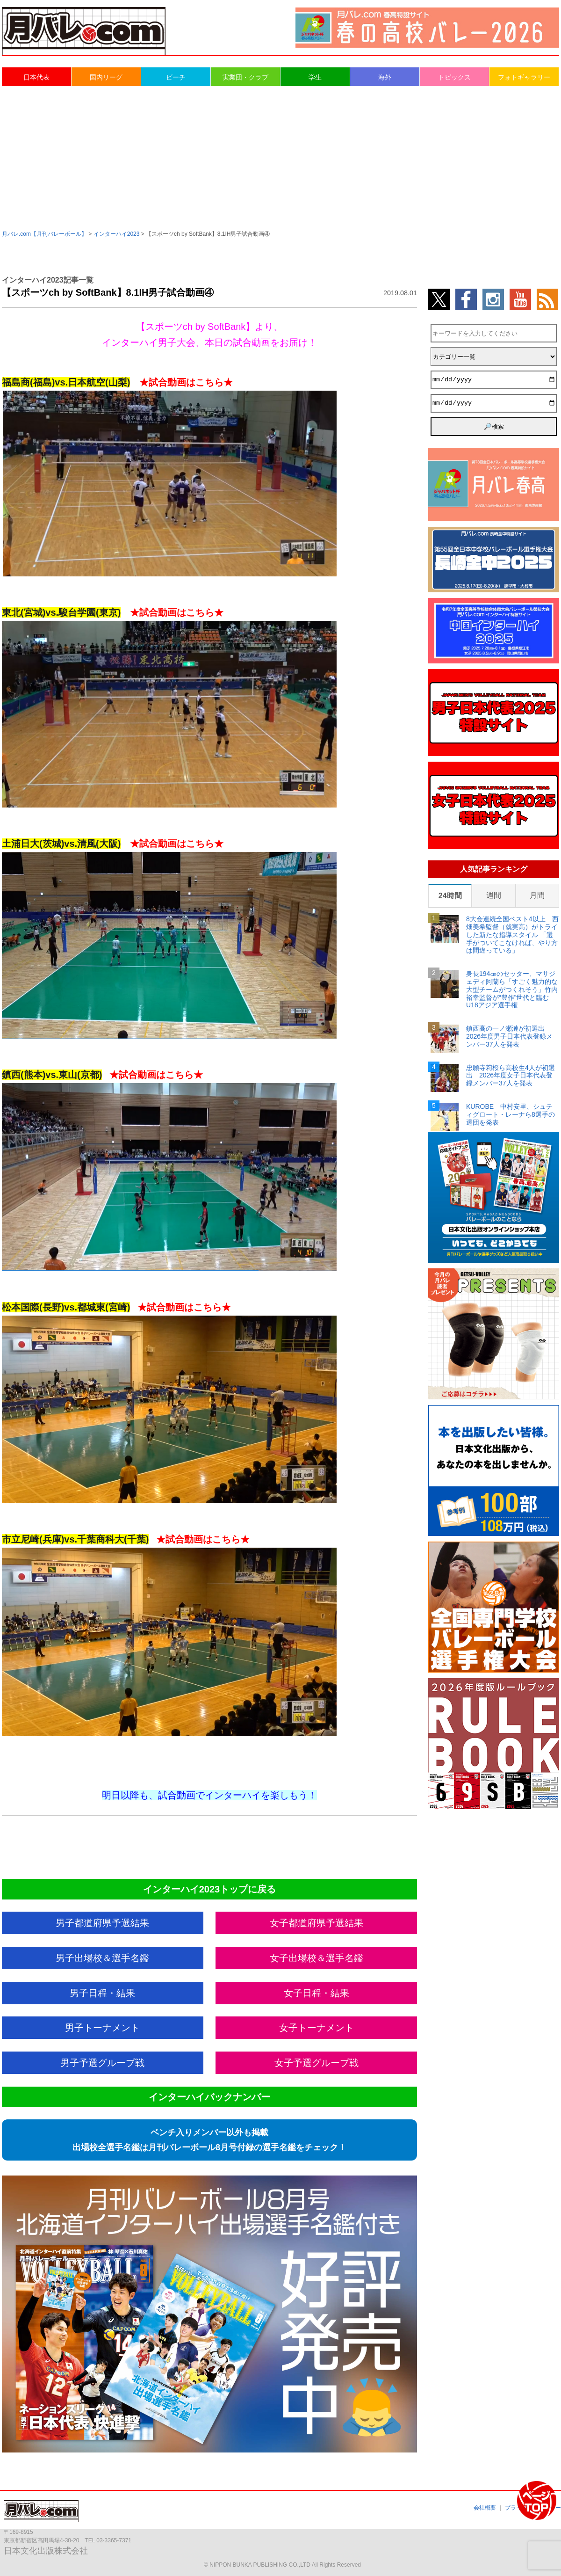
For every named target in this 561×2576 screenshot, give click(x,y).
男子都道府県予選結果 (102, 1923)
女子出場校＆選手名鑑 (316, 1958)
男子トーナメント (102, 2028)
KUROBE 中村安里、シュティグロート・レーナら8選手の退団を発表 (510, 1114)
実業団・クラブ (245, 77)
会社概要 (485, 2507)
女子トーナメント (316, 2028)
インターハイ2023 (117, 234)
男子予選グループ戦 (102, 2063)
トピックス (454, 77)
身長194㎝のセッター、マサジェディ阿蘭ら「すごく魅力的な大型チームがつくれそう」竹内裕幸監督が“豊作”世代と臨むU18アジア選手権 (512, 989)
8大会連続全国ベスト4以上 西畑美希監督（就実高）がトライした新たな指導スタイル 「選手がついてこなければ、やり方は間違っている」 (512, 934)
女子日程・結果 (316, 1993)
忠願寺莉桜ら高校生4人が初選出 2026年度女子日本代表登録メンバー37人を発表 (510, 1075)
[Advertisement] (280, 157)
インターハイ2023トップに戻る (209, 1889)
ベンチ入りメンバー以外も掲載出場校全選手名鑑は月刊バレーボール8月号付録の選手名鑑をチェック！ (209, 2140)
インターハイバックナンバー (209, 2097)
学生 (315, 77)
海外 (384, 77)
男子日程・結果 (102, 1993)
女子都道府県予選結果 (316, 1923)
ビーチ (176, 77)
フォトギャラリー (524, 77)
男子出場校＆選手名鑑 (102, 1958)
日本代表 (36, 77)
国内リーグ (106, 77)
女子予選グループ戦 (316, 2063)
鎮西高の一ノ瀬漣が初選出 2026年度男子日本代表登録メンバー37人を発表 (509, 1036)
